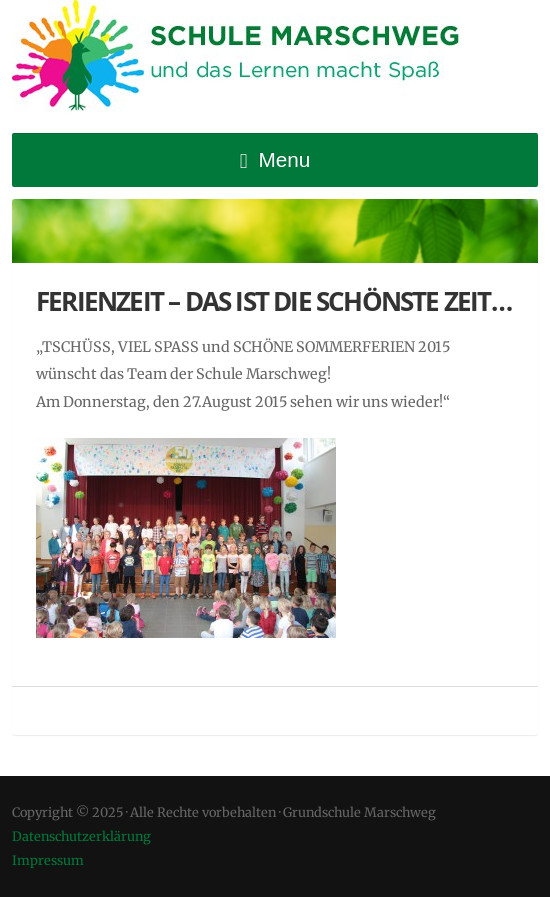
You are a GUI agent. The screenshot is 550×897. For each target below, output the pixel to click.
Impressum (48, 860)
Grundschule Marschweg (252, 60)
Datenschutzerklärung (81, 836)
